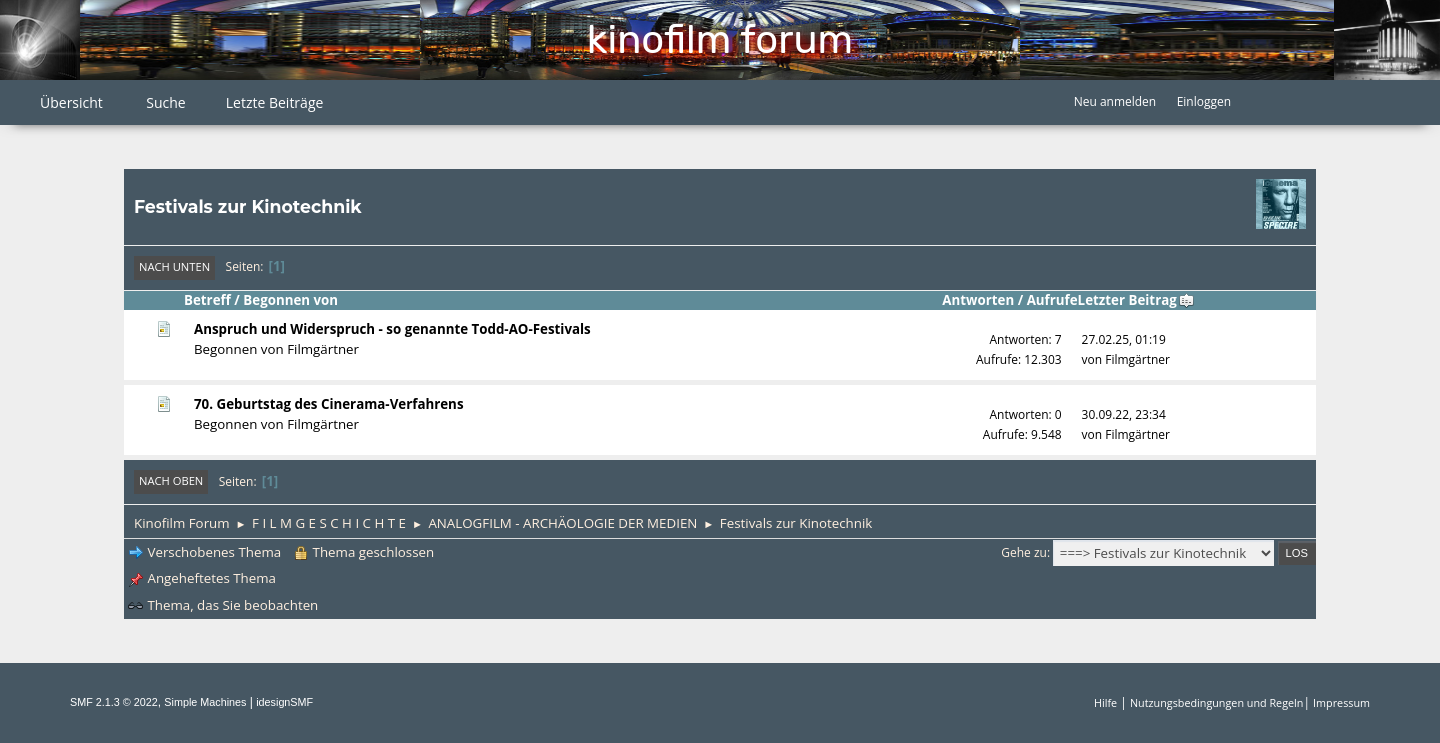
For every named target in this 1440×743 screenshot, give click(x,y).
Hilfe (1105, 702)
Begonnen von (290, 300)
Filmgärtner (323, 349)
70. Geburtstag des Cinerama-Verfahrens (329, 404)
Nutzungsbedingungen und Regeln (1216, 702)
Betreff (207, 300)
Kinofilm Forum (720, 39)
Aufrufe (1052, 300)
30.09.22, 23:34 (1124, 414)
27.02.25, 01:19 (1124, 339)
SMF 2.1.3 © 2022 (114, 702)
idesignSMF (284, 702)
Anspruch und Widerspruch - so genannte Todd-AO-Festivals (392, 329)
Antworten (978, 300)
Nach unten (174, 266)
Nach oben (171, 480)
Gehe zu (1024, 552)
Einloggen (1204, 101)
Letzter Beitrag (1136, 300)
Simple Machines (205, 702)
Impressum (1341, 702)
